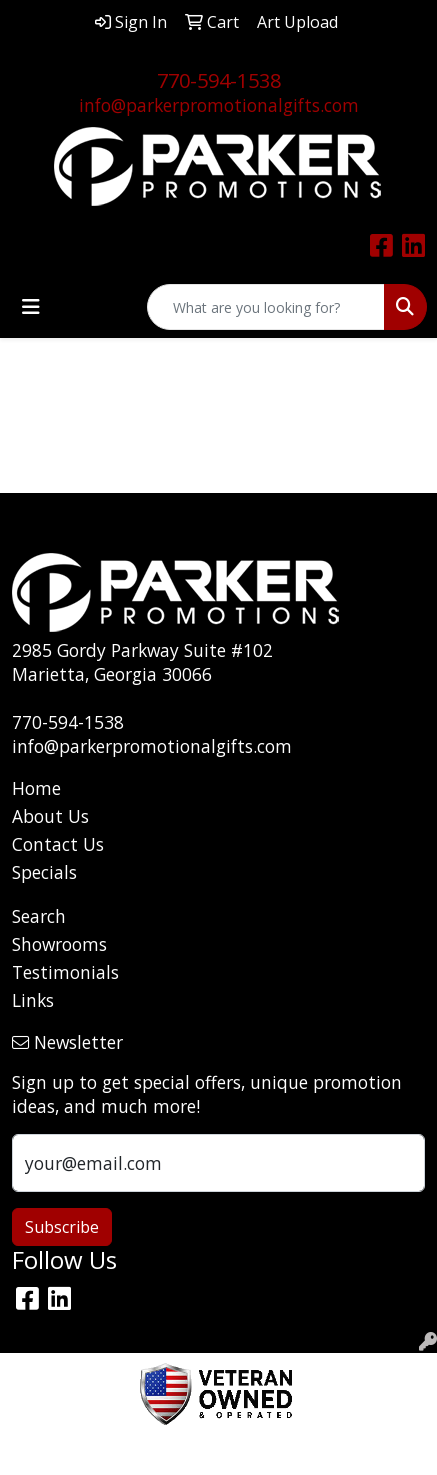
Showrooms (59, 944)
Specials (44, 872)
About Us (50, 816)
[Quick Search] (266, 307)
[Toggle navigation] (31, 307)
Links (33, 1000)
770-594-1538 (219, 80)
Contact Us (58, 844)
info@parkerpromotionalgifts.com (219, 105)
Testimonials (65, 972)
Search (39, 916)
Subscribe (62, 1227)
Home (36, 788)
